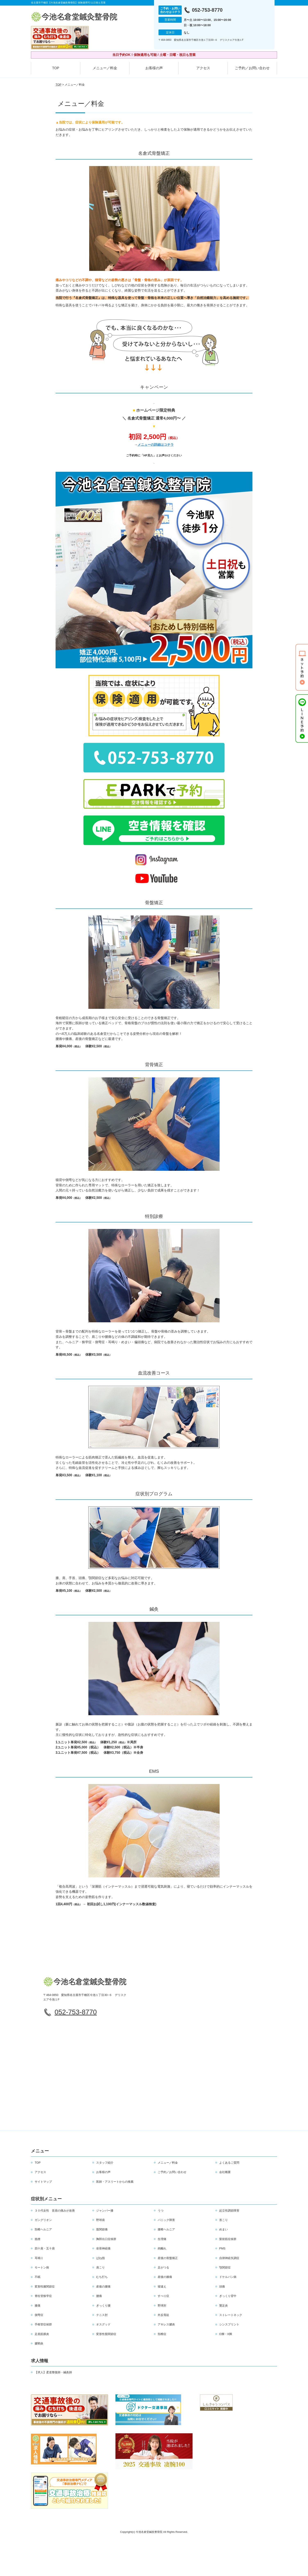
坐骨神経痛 (103, 2283)
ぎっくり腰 (103, 2340)
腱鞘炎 (39, 2378)
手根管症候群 (43, 2359)
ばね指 (100, 2293)
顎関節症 (225, 2302)
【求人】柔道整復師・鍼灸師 (53, 2407)
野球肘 (162, 2340)
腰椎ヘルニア (166, 2264)
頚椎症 (162, 2369)
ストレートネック (230, 2350)
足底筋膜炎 (42, 2369)
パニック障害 (166, 2255)
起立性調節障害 (229, 2245)
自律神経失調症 (229, 2293)
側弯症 (39, 2350)
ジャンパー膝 (104, 2245)
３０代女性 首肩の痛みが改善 (55, 2245)
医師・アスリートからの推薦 (114, 2217)
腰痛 (99, 2331)
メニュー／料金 (105, 68)
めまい (223, 2264)
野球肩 (100, 2255)
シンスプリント (229, 2359)
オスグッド (103, 2359)
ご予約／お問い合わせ (252, 68)
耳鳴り (39, 2293)
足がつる (163, 2302)
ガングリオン (43, 2255)
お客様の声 (154, 68)
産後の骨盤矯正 (168, 2293)
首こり (223, 2255)
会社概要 (225, 2207)
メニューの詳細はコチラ (156, 444)
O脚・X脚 (225, 2369)
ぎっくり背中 (227, 2331)
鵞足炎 (223, 2340)
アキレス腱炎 (166, 2359)
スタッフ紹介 (104, 2198)
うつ (160, 2245)
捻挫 (37, 2274)
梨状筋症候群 (227, 2274)
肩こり (100, 2302)
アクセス (203, 68)
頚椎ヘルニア (43, 2264)
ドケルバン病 (227, 2312)
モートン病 (42, 2302)
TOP (55, 68)
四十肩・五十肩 (45, 2283)
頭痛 (222, 2322)
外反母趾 (163, 2350)
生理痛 (162, 2274)
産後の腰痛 (103, 2322)
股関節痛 (102, 2264)
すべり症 (163, 2331)
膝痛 (37, 2340)
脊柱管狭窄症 (43, 2331)
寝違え (162, 2322)
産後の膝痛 (165, 2312)
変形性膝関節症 (45, 2322)
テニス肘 (102, 2350)
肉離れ (162, 2283)
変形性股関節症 (106, 2369)
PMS (222, 2283)
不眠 (37, 2312)
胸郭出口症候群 (106, 2274)
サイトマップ (43, 2217)
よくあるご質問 (229, 2198)
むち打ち (102, 2312)
